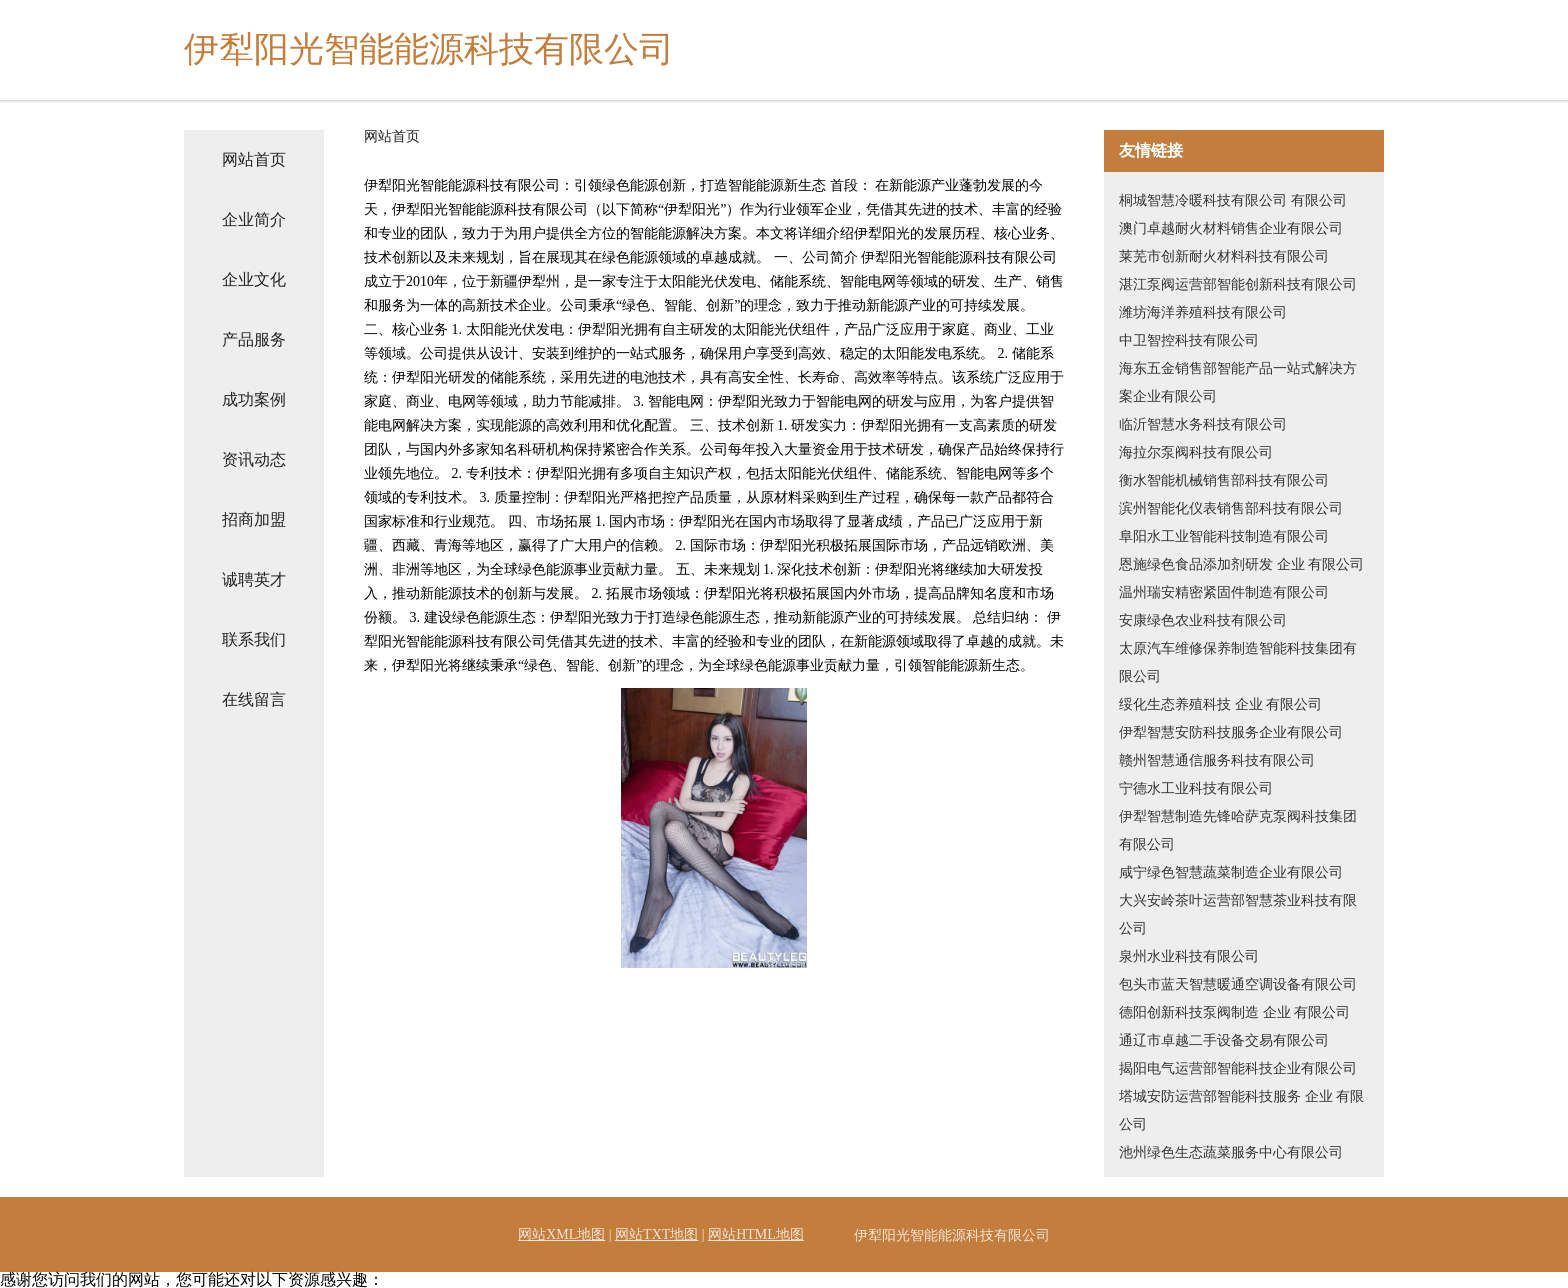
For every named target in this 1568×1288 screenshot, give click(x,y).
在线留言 (254, 699)
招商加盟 (254, 519)
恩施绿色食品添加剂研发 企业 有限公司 (1241, 564)
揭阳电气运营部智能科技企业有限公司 (1238, 1068)
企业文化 (254, 279)
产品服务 (254, 339)
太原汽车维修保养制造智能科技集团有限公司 (1238, 662)
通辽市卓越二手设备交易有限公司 (1224, 1040)
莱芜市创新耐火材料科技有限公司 (1224, 256)
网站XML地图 (561, 1234)
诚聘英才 (254, 579)
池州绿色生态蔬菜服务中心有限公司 (1231, 1152)
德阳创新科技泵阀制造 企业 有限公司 (1234, 1012)
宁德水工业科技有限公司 (1196, 788)
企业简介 (254, 219)
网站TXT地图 (656, 1234)
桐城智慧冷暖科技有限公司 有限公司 (1233, 200)
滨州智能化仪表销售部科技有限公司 (1231, 508)
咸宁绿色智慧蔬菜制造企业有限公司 (1231, 872)
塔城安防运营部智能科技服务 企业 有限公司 (1241, 1110)
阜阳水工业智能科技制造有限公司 (1224, 536)
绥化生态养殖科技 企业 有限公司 (1220, 704)
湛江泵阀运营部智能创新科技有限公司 (1238, 284)
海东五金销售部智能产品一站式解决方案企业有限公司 (1238, 382)
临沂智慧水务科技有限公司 (1203, 424)
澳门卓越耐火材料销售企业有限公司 (1231, 228)
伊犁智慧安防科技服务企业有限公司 (1231, 732)
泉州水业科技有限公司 (1189, 956)
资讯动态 (254, 459)
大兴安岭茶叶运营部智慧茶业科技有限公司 (1238, 914)
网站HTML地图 (756, 1234)
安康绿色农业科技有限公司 (1203, 620)
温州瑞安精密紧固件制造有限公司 (1224, 592)
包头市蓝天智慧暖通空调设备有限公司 (1238, 984)
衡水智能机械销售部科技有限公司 (1224, 480)
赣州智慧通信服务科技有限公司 (1217, 760)
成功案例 (254, 399)
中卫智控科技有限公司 (1189, 340)
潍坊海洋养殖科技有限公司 (1203, 312)
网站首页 (254, 159)
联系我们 (254, 639)
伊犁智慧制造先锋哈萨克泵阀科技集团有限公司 (1238, 830)
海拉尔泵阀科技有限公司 (1196, 452)
